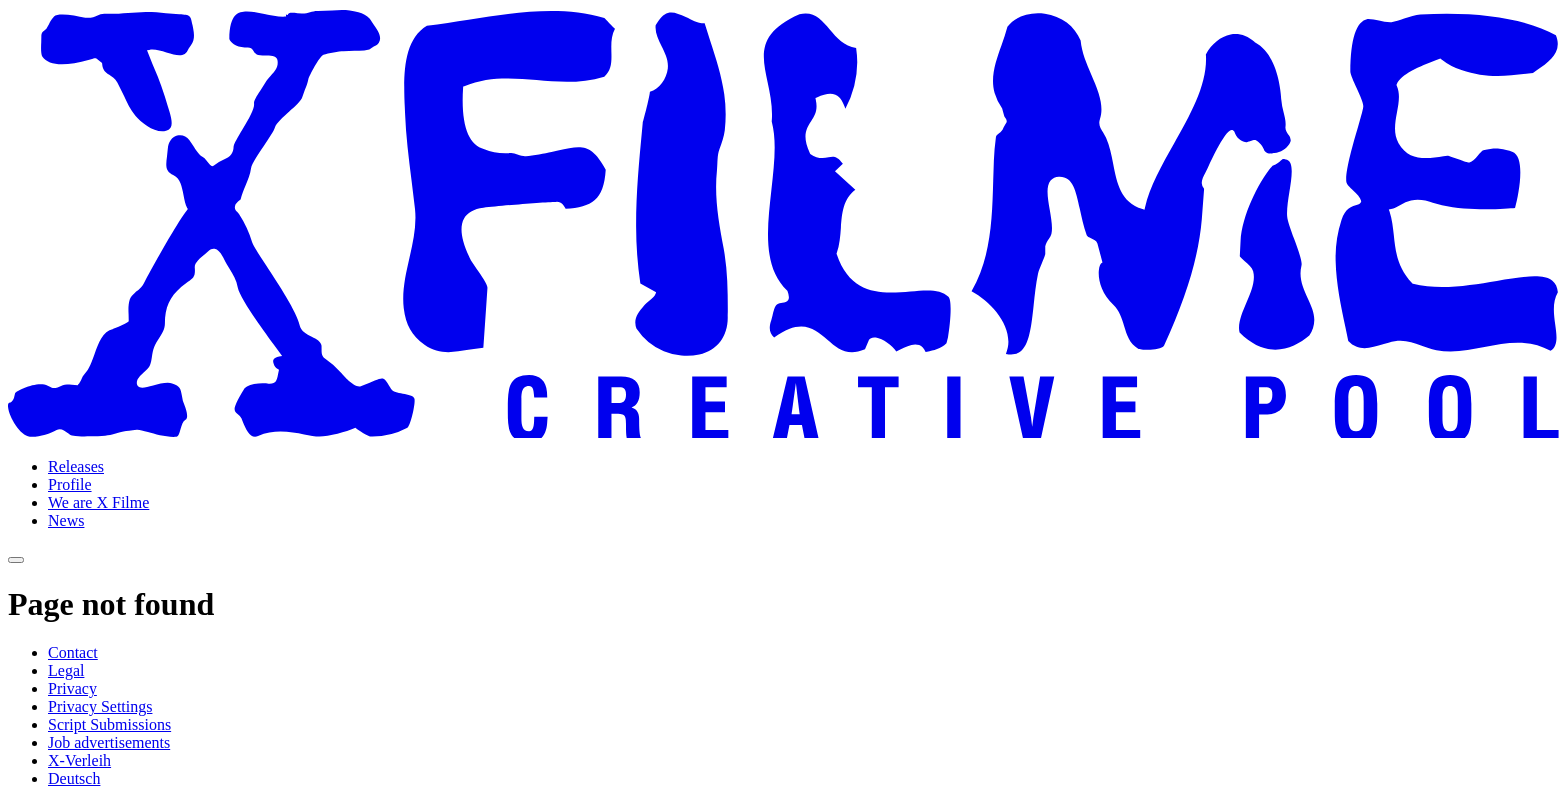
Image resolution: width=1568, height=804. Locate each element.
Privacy (72, 688)
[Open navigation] (16, 560)
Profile (70, 484)
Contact (73, 652)
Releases (76, 466)
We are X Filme (98, 502)
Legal (66, 670)
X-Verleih (79, 760)
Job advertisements (109, 742)
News (66, 520)
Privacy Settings (100, 706)
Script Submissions (109, 724)
